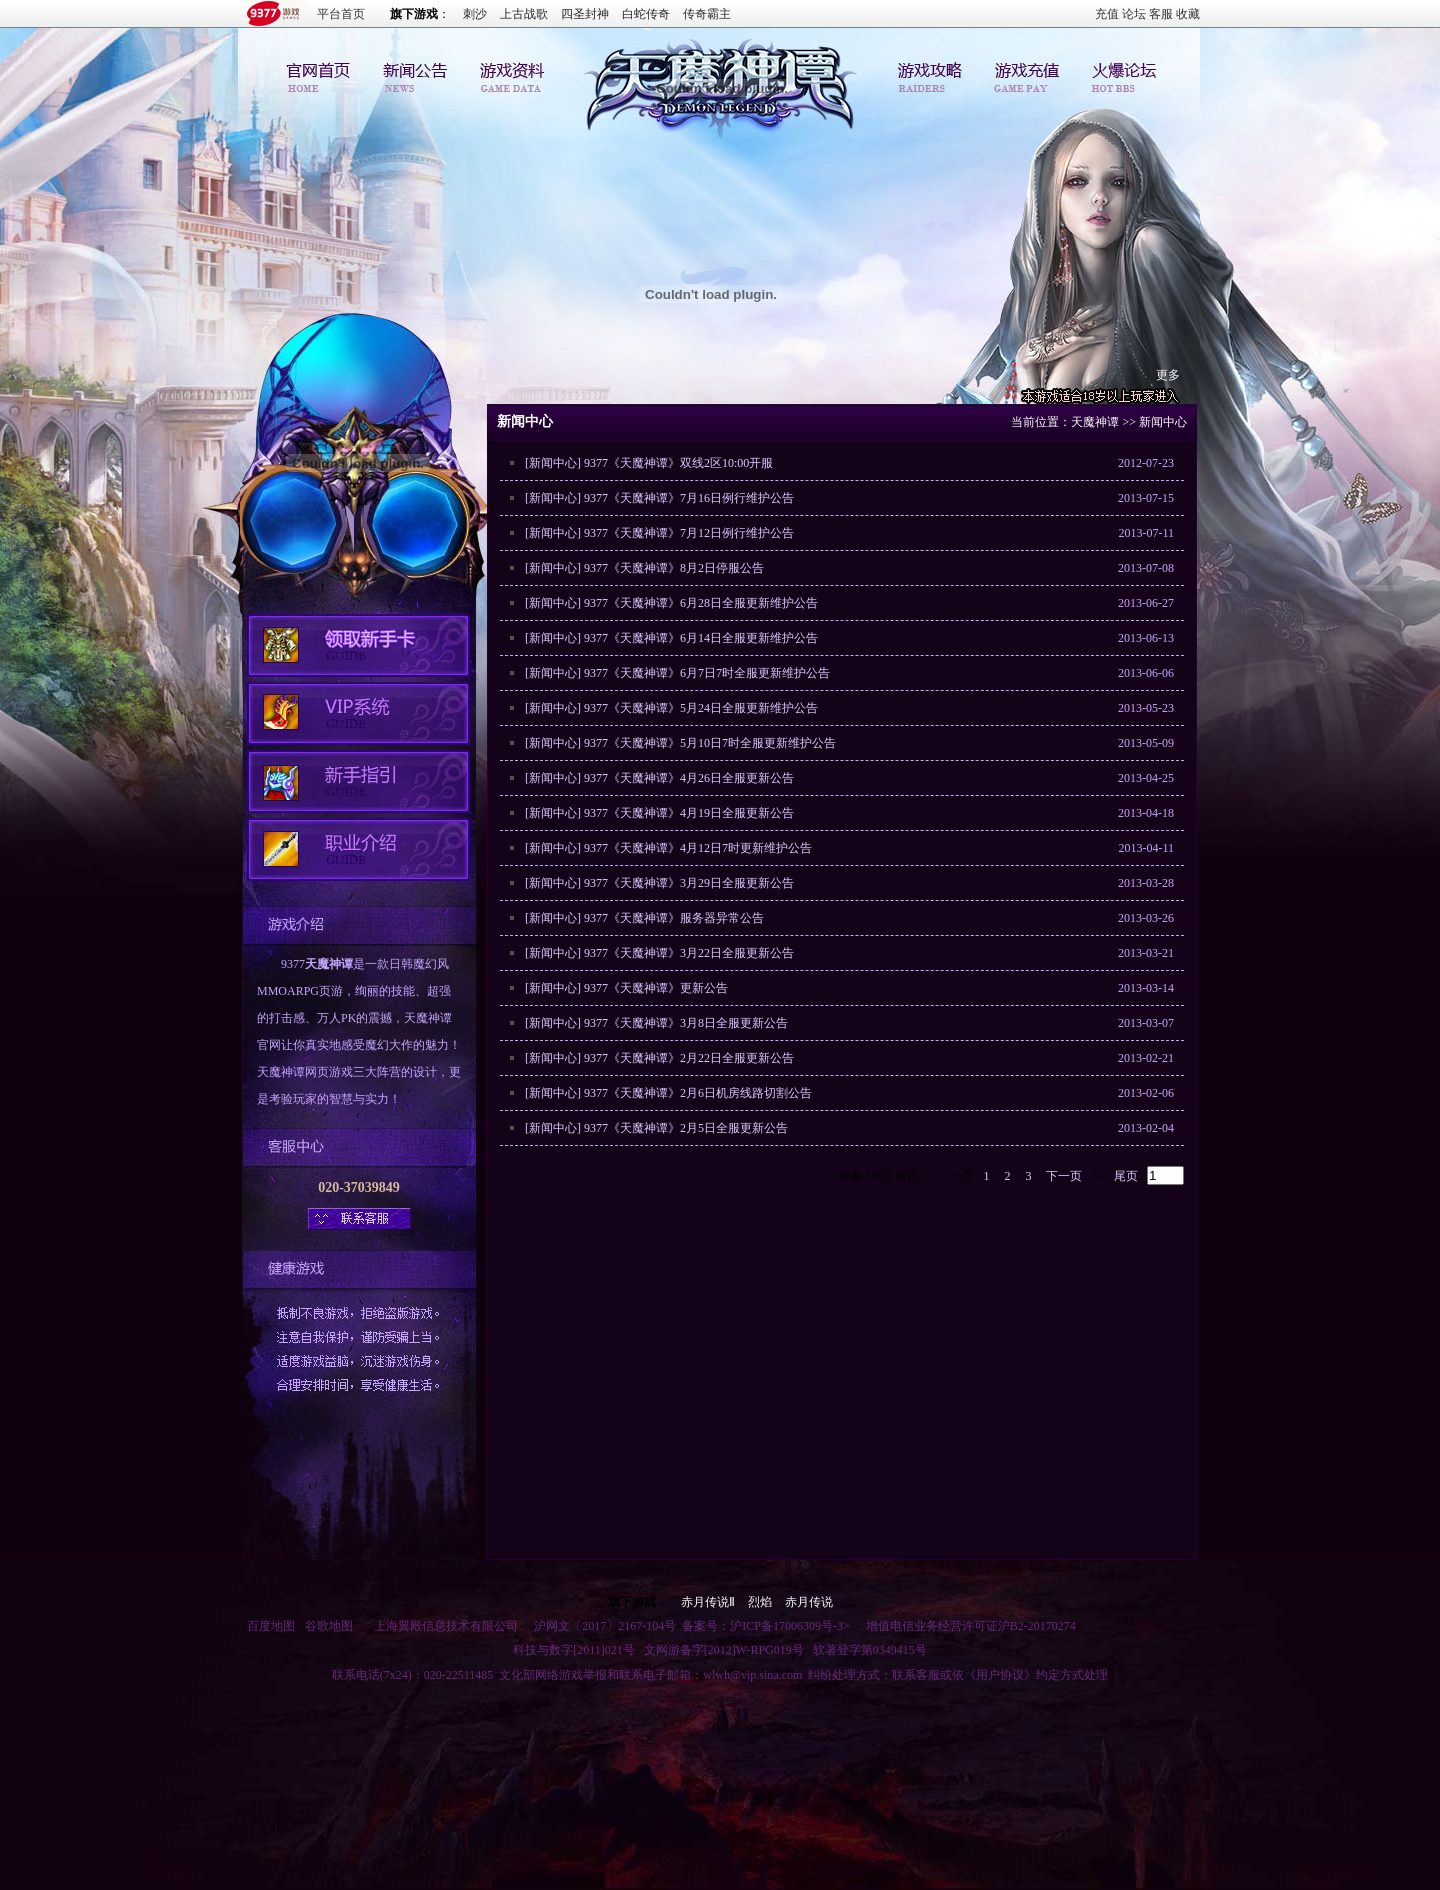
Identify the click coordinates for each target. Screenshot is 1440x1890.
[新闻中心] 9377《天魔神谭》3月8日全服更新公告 (656, 1023)
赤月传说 (809, 1602)
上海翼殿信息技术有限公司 (446, 1626)
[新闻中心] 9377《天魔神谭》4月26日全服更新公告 (659, 778)
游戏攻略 (933, 74)
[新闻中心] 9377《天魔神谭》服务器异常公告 (644, 918)
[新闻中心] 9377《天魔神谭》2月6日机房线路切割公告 (668, 1093)
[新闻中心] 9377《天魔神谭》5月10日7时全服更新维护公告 (680, 743)
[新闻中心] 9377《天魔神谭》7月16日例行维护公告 (659, 498)
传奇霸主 (707, 14)
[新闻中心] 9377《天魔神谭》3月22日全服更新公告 (659, 953)
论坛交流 (1121, 74)
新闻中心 (413, 74)
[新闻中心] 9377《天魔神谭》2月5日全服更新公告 (656, 1128)
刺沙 (475, 14)
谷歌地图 (329, 1626)
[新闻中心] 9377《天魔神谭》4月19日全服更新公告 (659, 813)
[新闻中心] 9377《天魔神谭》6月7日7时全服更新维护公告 (677, 673)
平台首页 (341, 14)
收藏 (1188, 14)
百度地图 (271, 1626)
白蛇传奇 (646, 14)
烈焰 (760, 1602)
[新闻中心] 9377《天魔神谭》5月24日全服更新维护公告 (671, 708)
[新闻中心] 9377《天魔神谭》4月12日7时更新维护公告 (668, 848)
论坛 (1134, 14)
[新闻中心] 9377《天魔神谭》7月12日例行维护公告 (659, 533)
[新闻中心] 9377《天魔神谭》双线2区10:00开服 (649, 463)
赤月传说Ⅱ (708, 1602)
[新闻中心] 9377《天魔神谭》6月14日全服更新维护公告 (671, 638)
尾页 (1126, 1176)
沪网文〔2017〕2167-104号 (605, 1626)
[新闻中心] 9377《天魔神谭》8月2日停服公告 (644, 568)
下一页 (1064, 1176)
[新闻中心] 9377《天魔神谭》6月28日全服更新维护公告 (671, 603)
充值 (1107, 14)
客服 (1161, 14)
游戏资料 (507, 74)
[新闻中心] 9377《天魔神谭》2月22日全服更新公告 (659, 1058)
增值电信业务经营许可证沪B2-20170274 (971, 1626)
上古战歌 (524, 14)
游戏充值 (1027, 74)
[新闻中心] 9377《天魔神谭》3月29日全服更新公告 (659, 883)
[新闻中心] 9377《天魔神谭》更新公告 (626, 988)
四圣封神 (585, 14)
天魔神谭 (329, 964)
